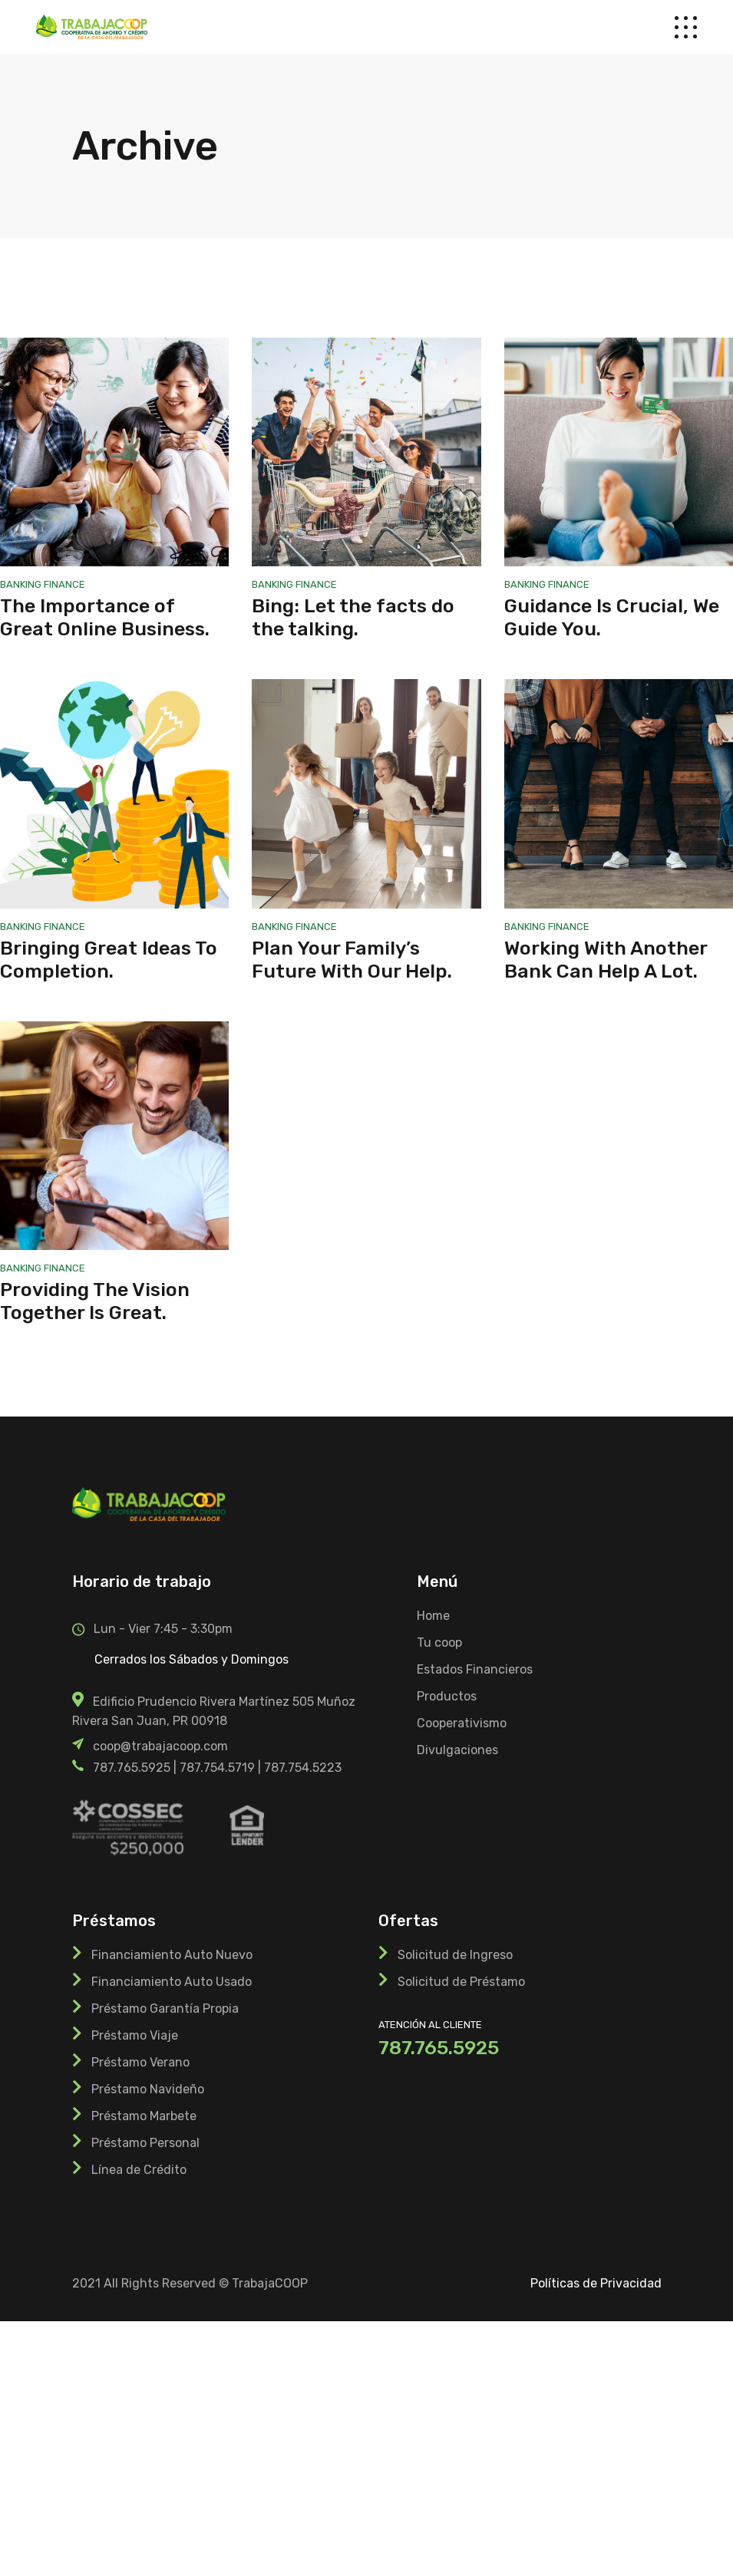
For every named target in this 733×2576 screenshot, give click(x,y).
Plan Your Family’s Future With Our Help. (352, 959)
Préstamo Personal (145, 2143)
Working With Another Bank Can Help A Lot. (605, 959)
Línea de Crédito (139, 2169)
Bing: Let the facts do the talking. (353, 617)
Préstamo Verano (140, 2062)
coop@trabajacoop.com (160, 1746)
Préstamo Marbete (143, 2116)
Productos (447, 1696)
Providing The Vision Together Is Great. (95, 1301)
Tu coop (439, 1642)
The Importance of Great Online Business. (105, 617)
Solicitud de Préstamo (461, 1981)
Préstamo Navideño (147, 2089)
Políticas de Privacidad (596, 2283)
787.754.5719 (217, 1767)
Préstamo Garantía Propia (165, 2008)
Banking (22, 584)
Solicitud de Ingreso (455, 1955)
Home (433, 1615)
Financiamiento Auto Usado (171, 1981)
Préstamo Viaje (134, 2035)
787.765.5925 (131, 1767)
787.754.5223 (303, 1767)
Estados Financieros (475, 1669)
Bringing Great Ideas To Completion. (108, 959)
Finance (64, 584)
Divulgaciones (457, 1750)
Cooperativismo (462, 1723)
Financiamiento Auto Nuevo (172, 1955)
